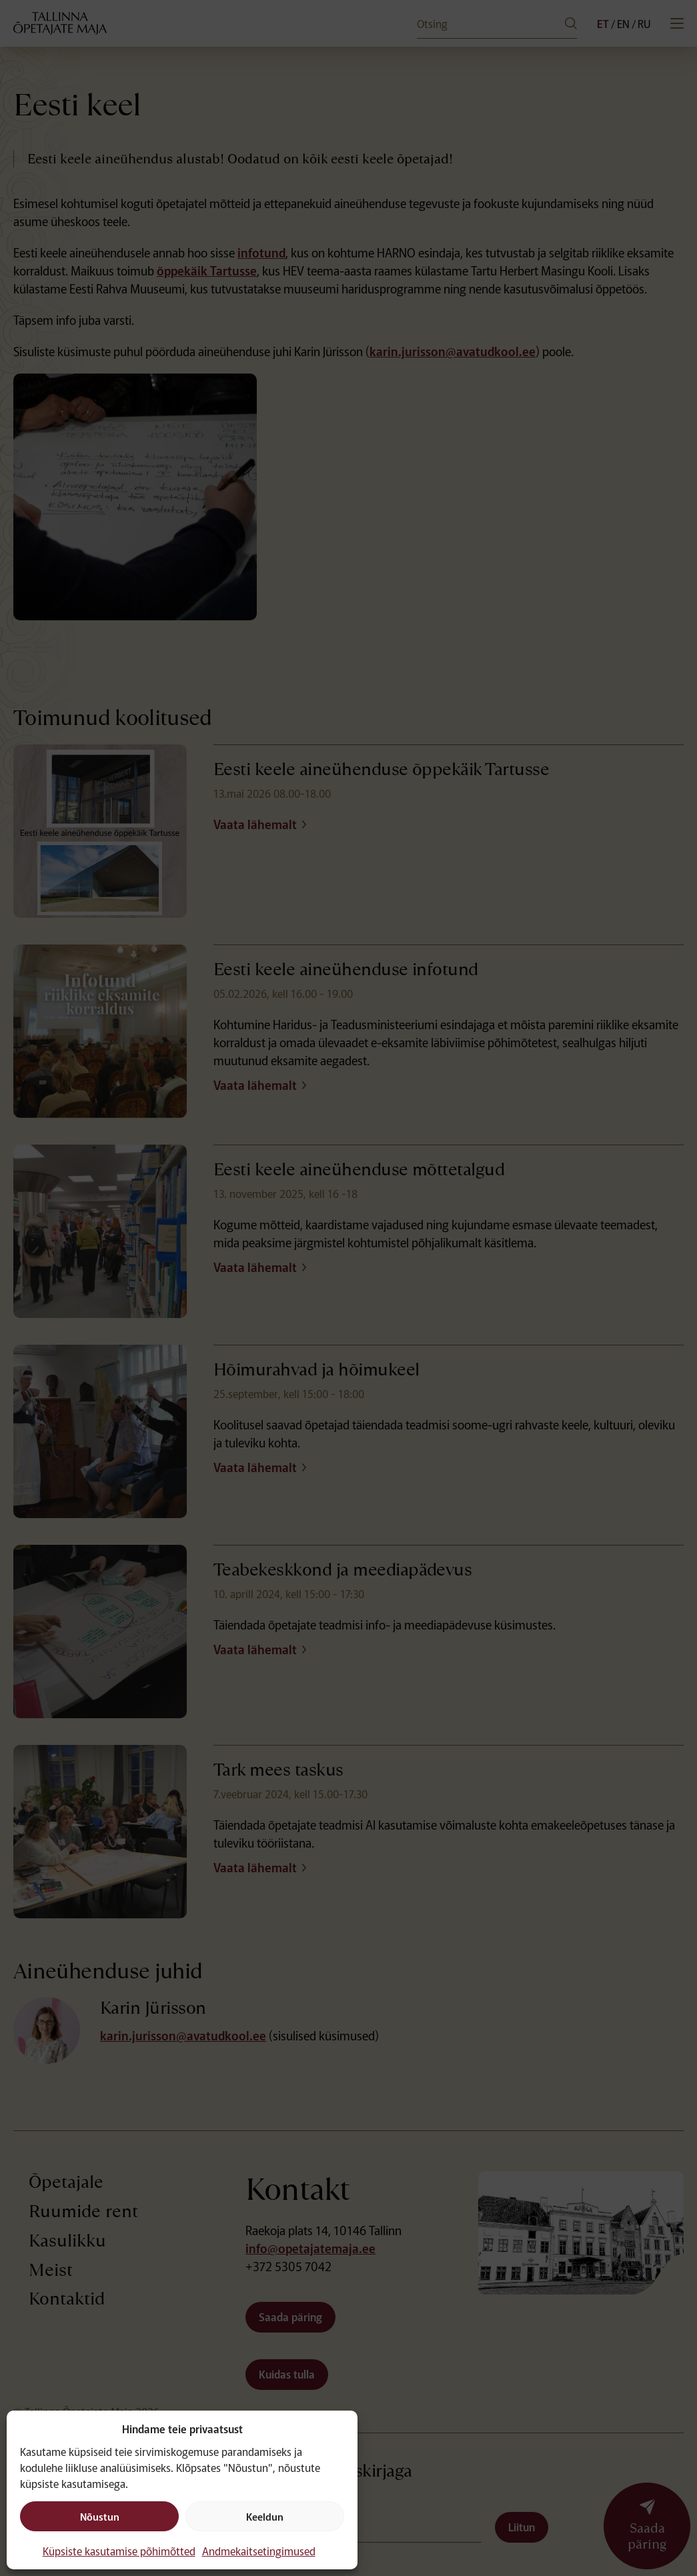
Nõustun (99, 2516)
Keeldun (264, 2516)
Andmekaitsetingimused (258, 2551)
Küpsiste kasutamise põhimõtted (119, 2551)
